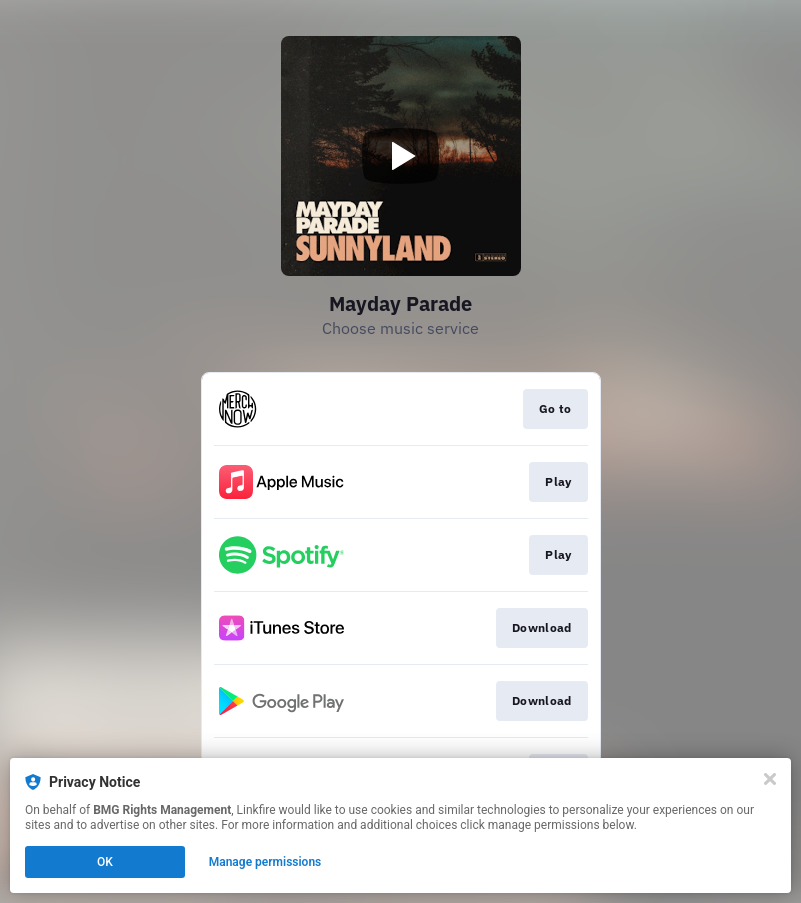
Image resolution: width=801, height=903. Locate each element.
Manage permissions (265, 862)
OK (105, 862)
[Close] (770, 779)
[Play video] (401, 156)
